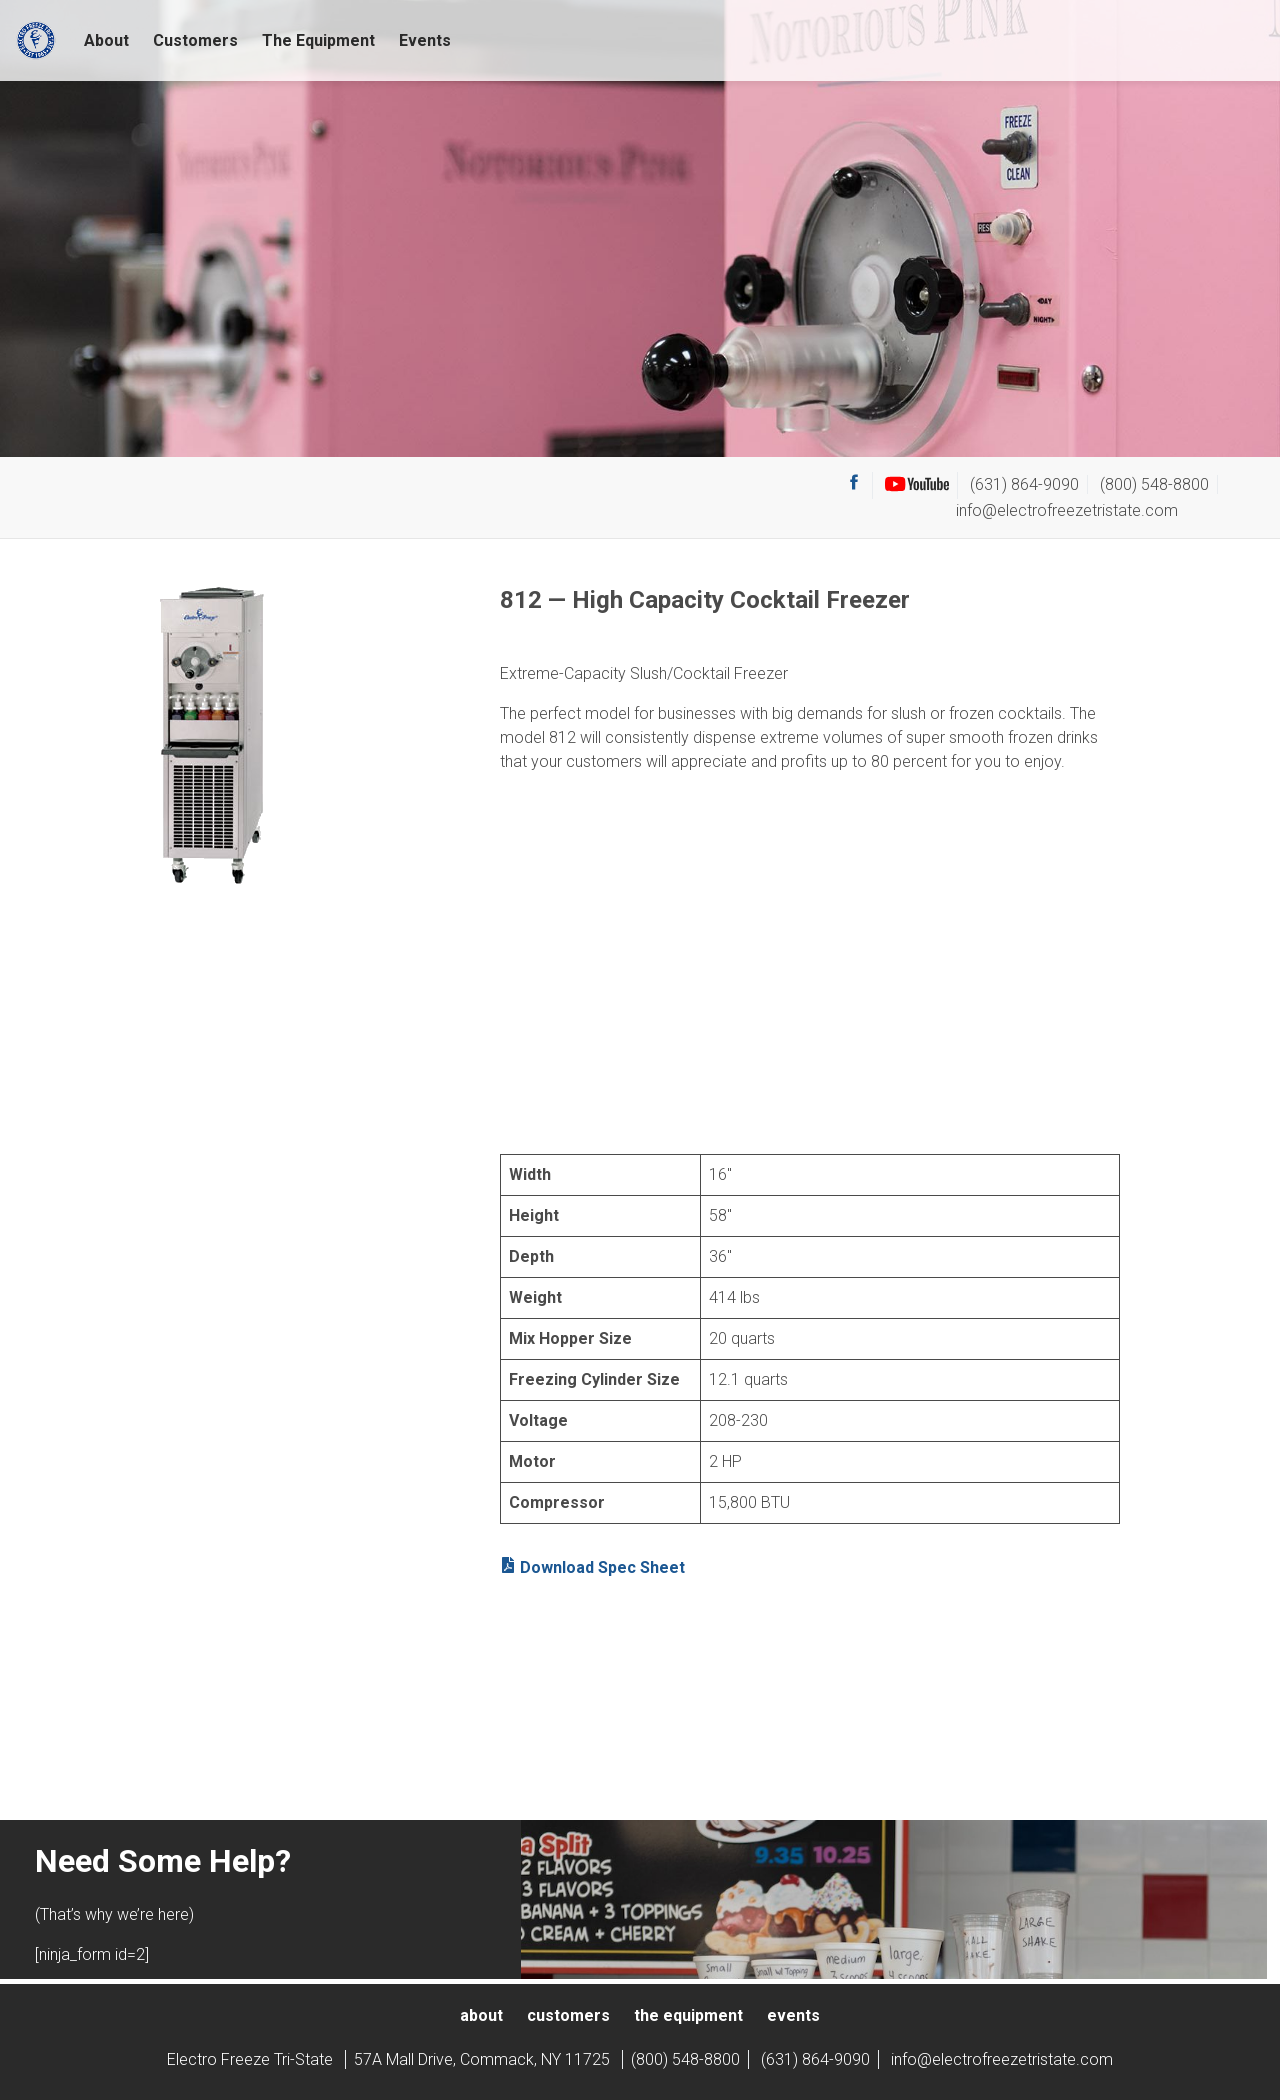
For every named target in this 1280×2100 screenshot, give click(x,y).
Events (425, 40)
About (106, 40)
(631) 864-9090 (1024, 484)
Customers (195, 40)
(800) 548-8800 (1154, 484)
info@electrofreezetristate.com (1067, 510)
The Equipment (318, 40)
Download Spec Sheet (592, 1567)
